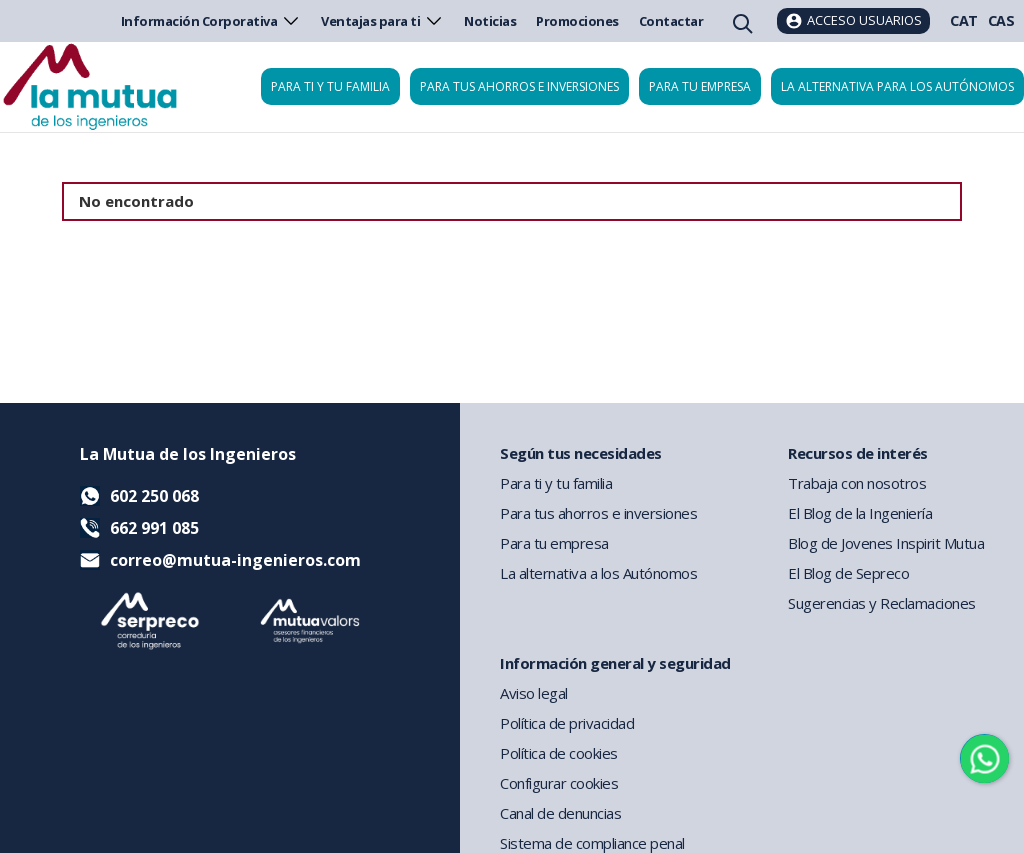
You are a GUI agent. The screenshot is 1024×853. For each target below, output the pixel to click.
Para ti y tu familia (330, 86)
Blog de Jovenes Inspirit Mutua (886, 543)
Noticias (490, 21)
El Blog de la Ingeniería (860, 513)
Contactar (671, 21)
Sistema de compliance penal (592, 843)
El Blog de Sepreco (848, 573)
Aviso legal (534, 693)
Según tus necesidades (581, 453)
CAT (964, 20)
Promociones (577, 21)
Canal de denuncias (560, 813)
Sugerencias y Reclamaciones (882, 603)
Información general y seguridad (615, 663)
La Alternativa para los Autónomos (897, 86)
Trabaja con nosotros (857, 483)
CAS (1001, 20)
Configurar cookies (559, 783)
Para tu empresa (700, 86)
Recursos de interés (858, 453)
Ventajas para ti (382, 21)
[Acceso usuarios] (853, 21)
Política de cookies (559, 753)
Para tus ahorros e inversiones (519, 86)
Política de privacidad (567, 723)
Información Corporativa (211, 21)
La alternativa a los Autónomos (598, 573)
